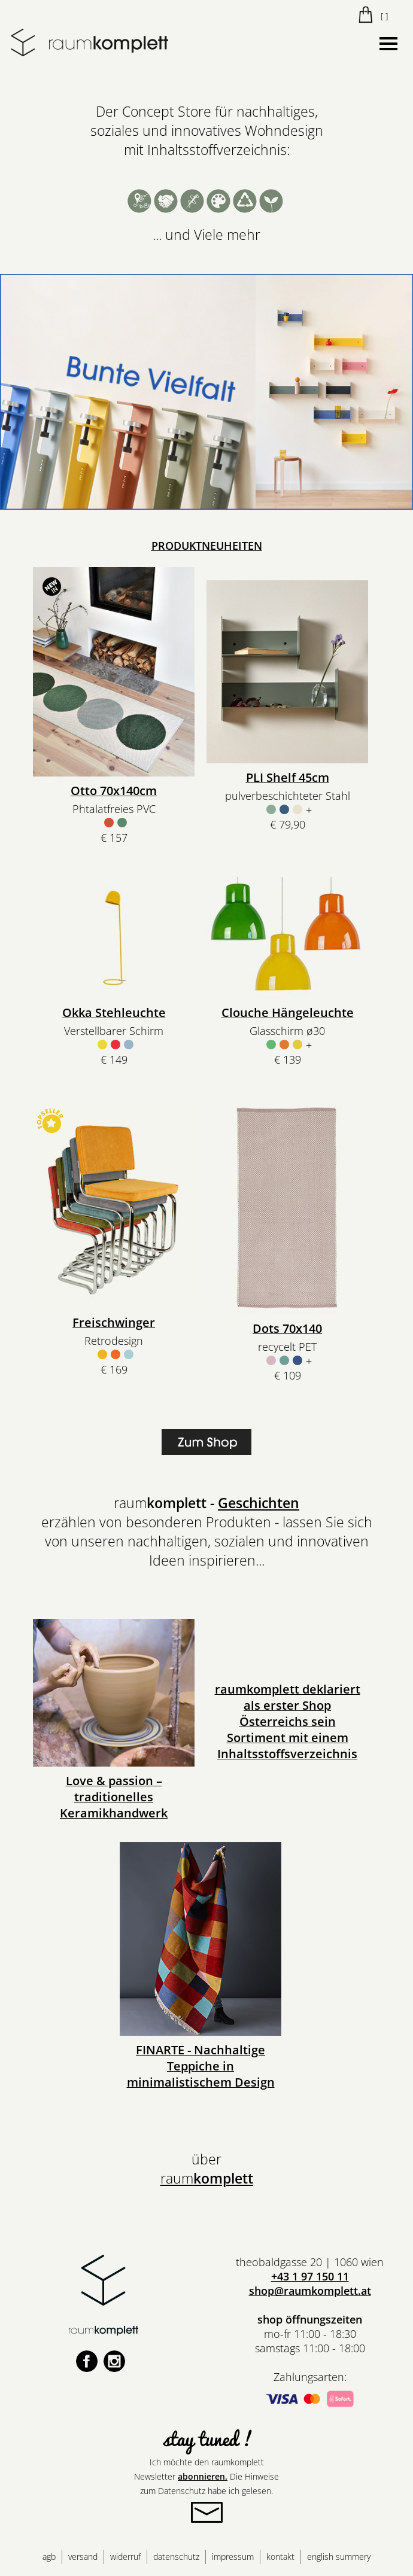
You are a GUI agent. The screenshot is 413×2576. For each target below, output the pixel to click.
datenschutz (176, 2556)
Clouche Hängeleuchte (287, 1012)
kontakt (280, 2556)
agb (49, 2556)
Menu (388, 41)
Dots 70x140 (287, 1328)
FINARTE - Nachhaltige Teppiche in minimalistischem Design (201, 2066)
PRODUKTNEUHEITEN (206, 545)
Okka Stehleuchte (114, 1012)
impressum (233, 2556)
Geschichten (258, 1502)
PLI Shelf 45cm (287, 777)
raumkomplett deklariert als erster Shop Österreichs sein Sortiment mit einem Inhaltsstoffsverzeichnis (287, 1721)
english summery (339, 2556)
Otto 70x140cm (114, 790)
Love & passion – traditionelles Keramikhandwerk (114, 1797)
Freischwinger (113, 1322)
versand (83, 2556)
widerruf (125, 2556)
